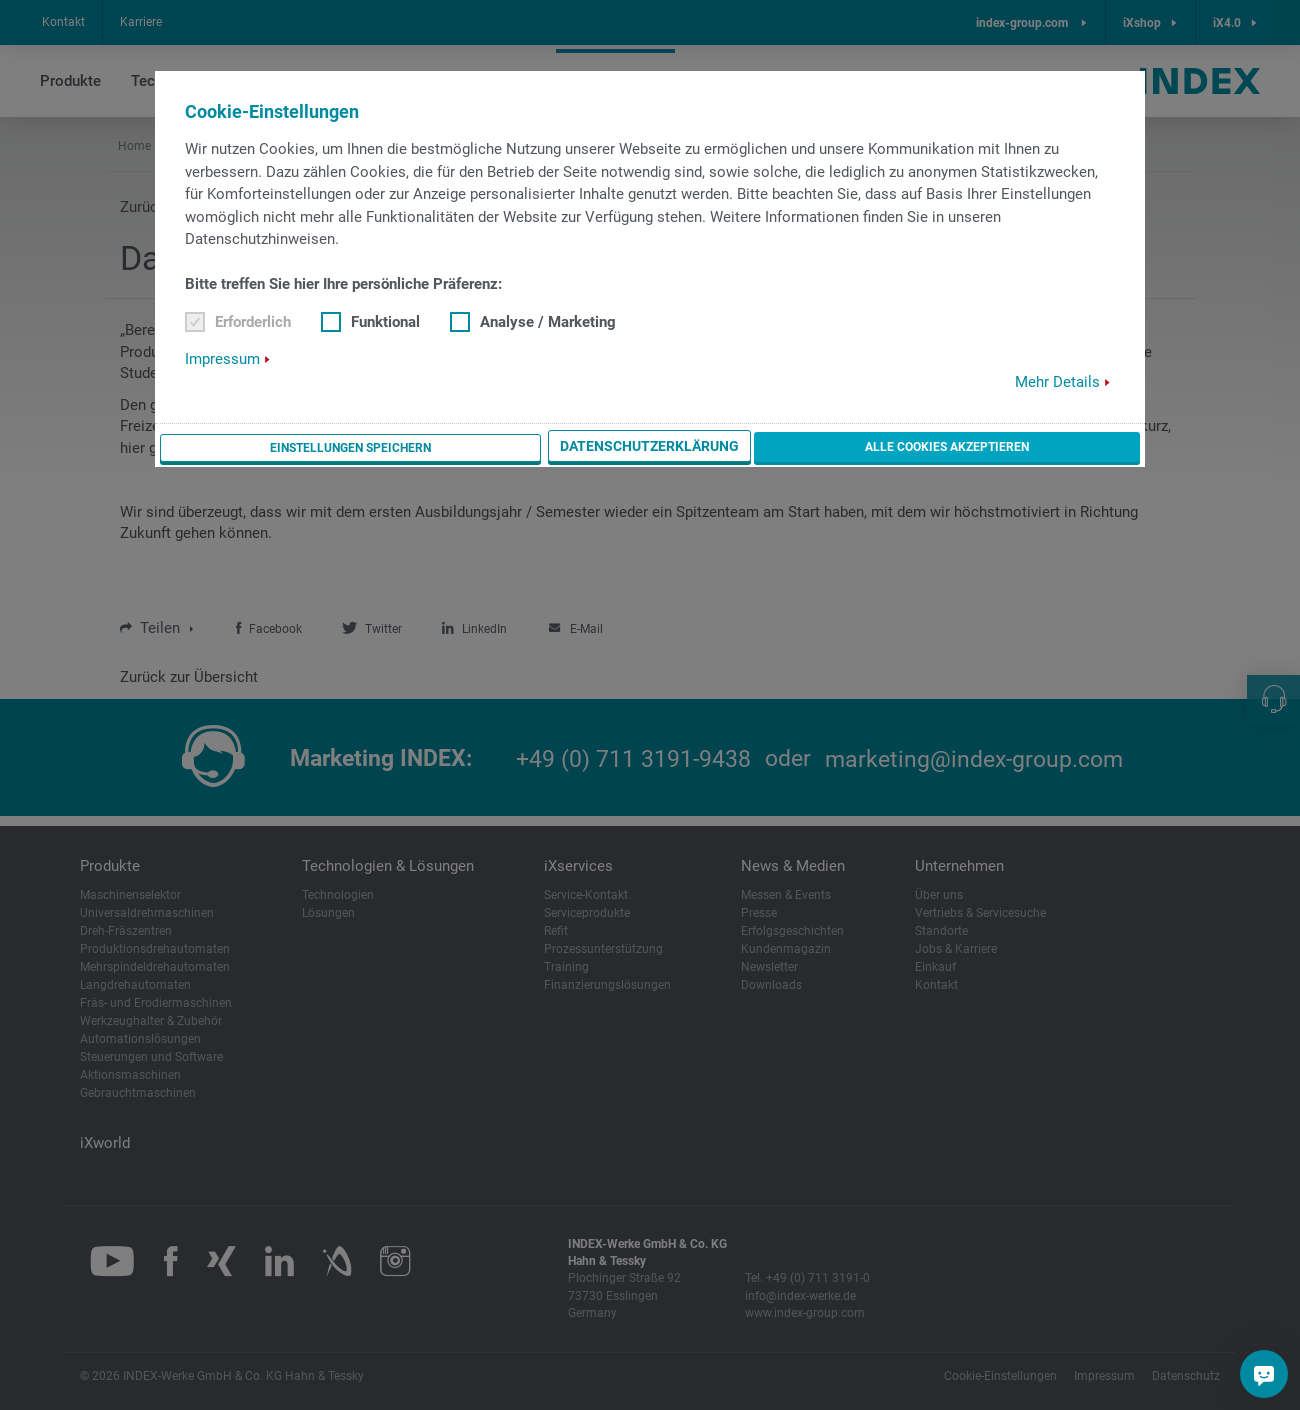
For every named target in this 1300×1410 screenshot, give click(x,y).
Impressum (222, 360)
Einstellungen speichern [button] (603, 448)
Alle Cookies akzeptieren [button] (1032, 447)
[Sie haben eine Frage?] (1264, 1374)
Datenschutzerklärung (817, 448)
